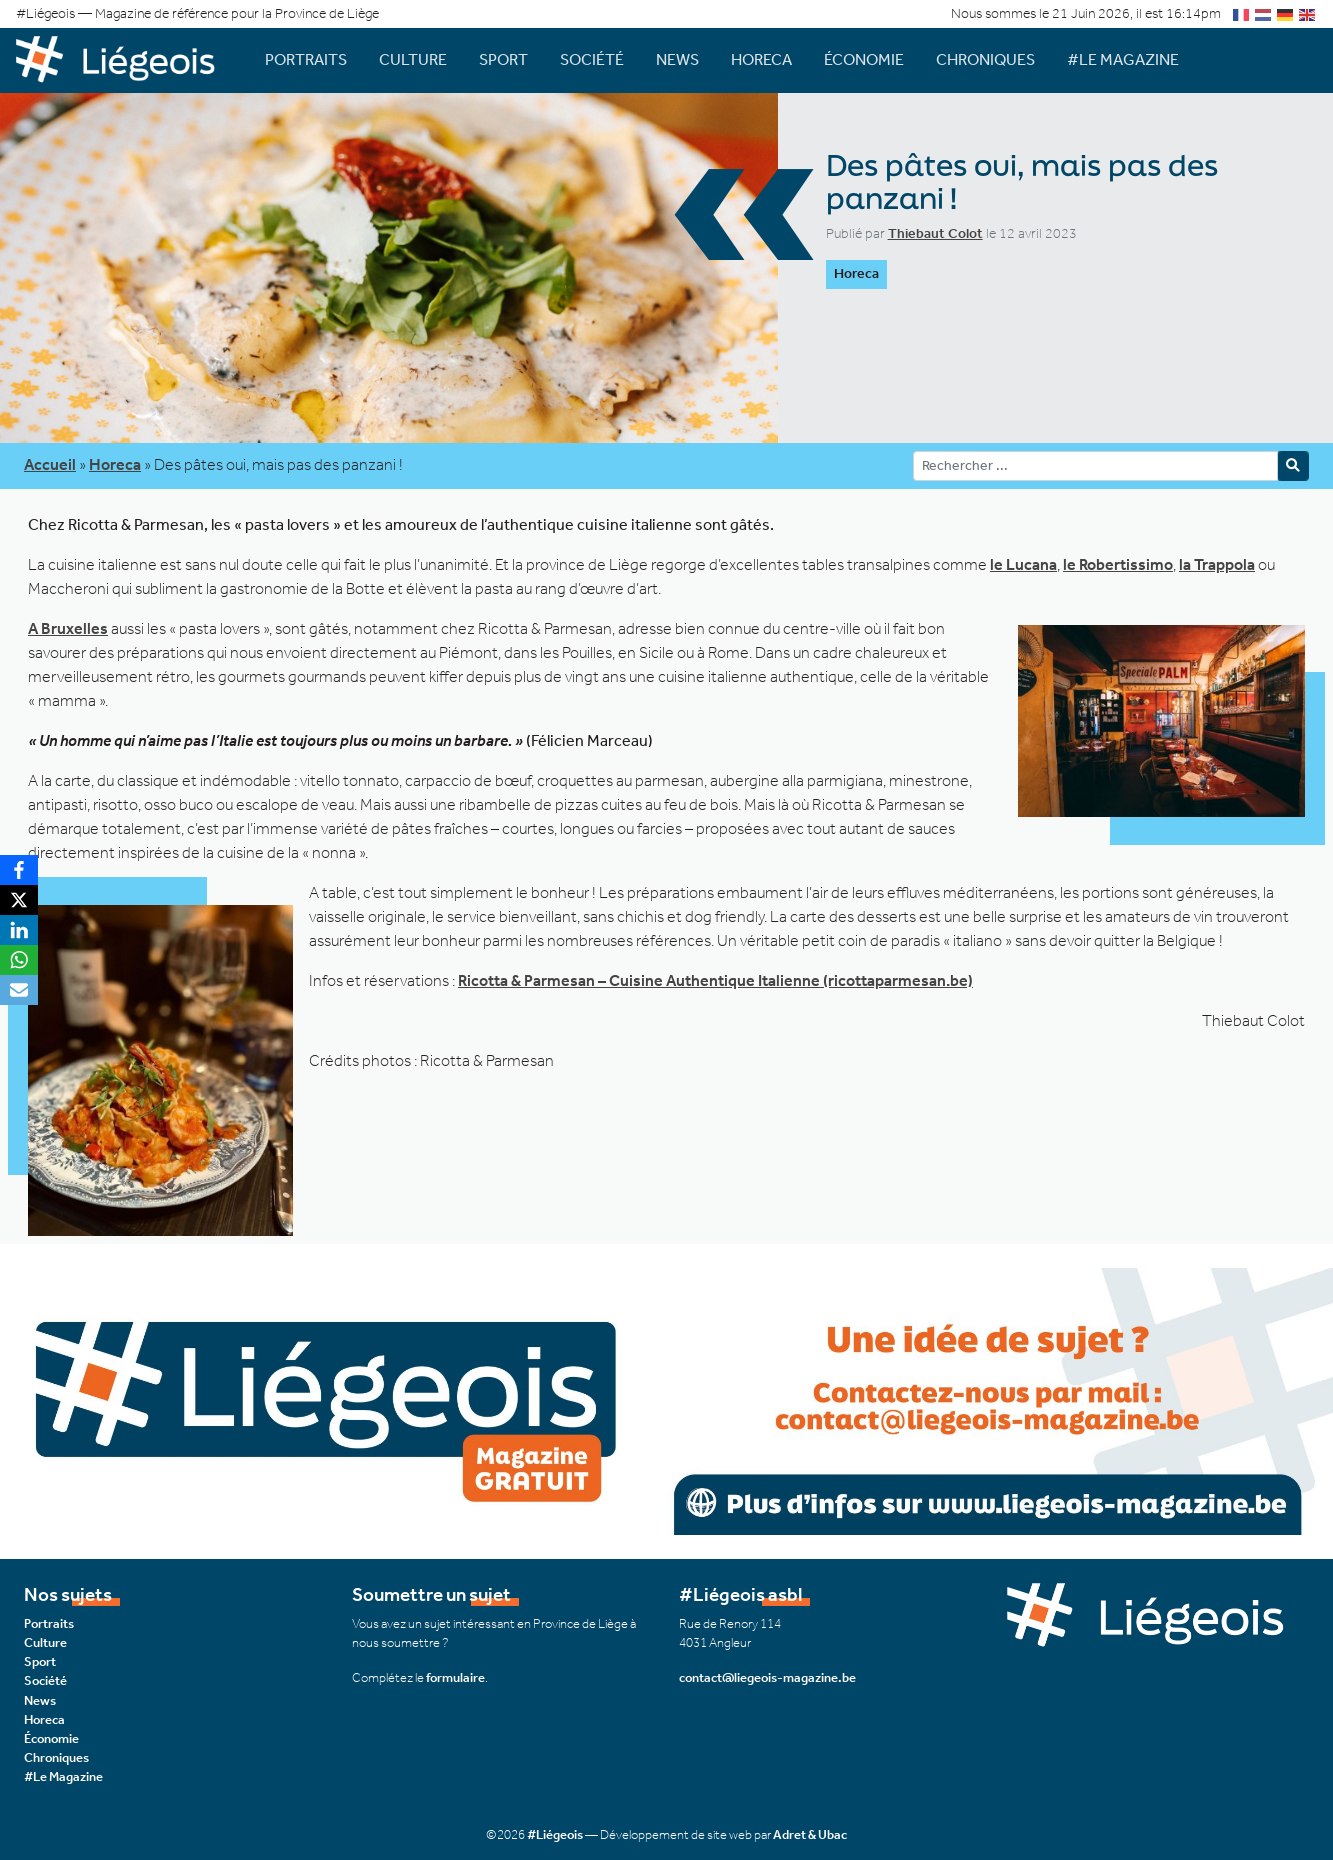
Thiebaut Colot (935, 233)
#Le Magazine (1123, 59)
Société (592, 59)
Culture (413, 59)
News (677, 59)
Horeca (761, 59)
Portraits (306, 59)
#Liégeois (555, 1834)
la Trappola (1217, 564)
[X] (19, 900)
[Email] (19, 990)
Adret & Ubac (810, 1834)
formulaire (455, 1677)
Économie (864, 59)
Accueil (50, 464)
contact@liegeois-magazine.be (767, 1677)
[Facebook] (19, 870)
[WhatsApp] (19, 960)
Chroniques (985, 59)
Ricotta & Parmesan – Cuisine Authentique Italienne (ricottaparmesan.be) (715, 980)
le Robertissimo (1118, 564)
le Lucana (1023, 564)
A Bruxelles (68, 628)
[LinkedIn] (19, 930)
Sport (503, 59)
